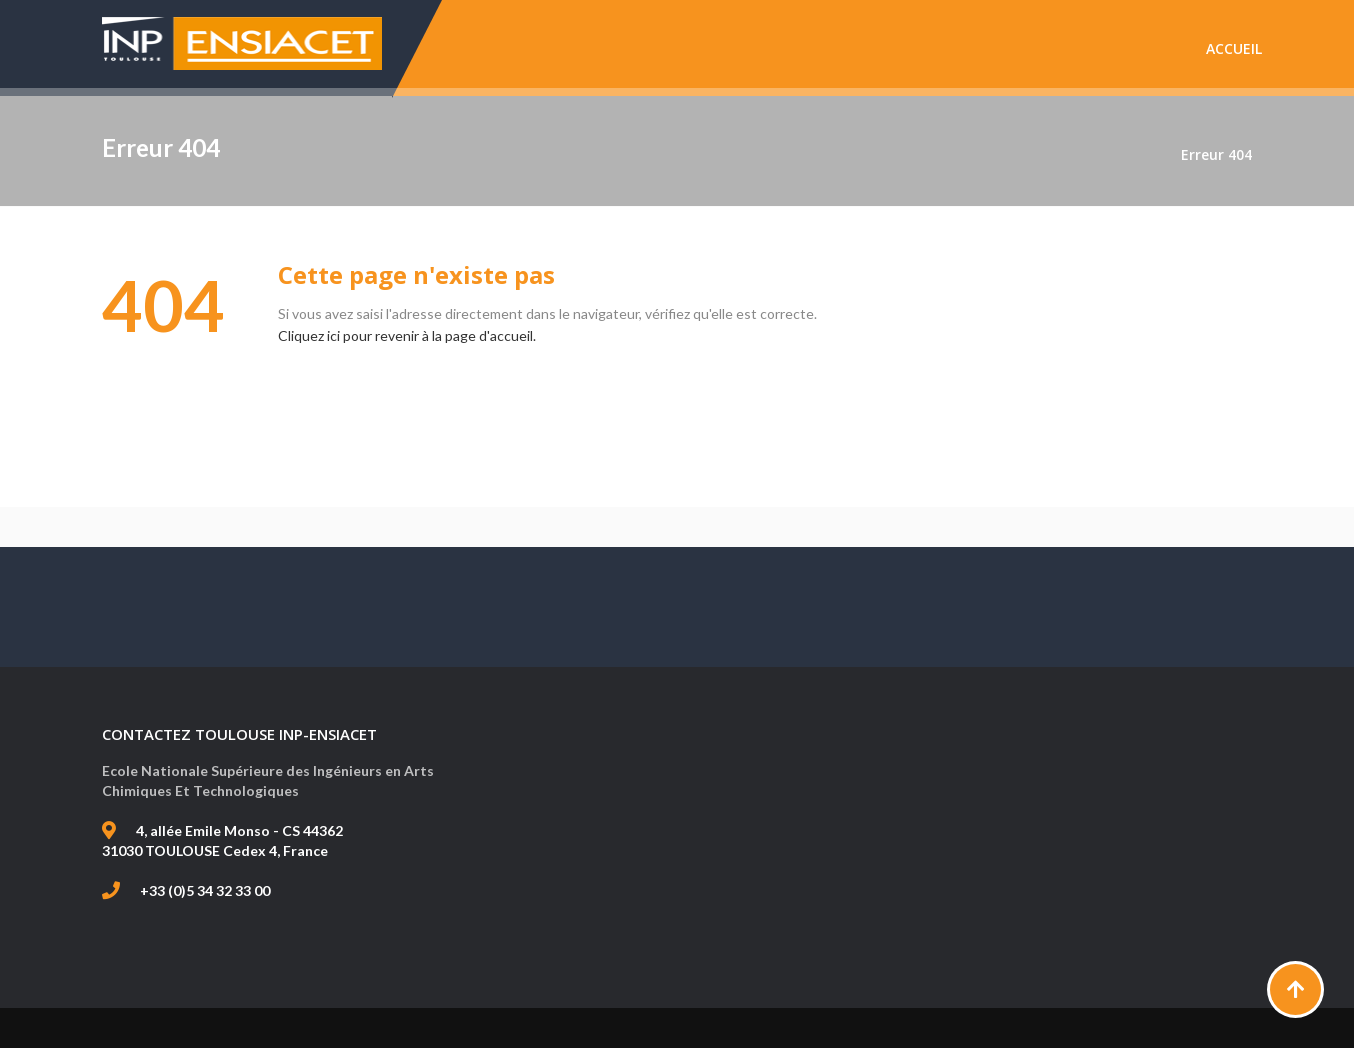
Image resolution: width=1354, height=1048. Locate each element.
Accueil (1234, 48)
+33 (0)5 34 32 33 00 (205, 890)
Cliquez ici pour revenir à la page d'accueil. (407, 335)
